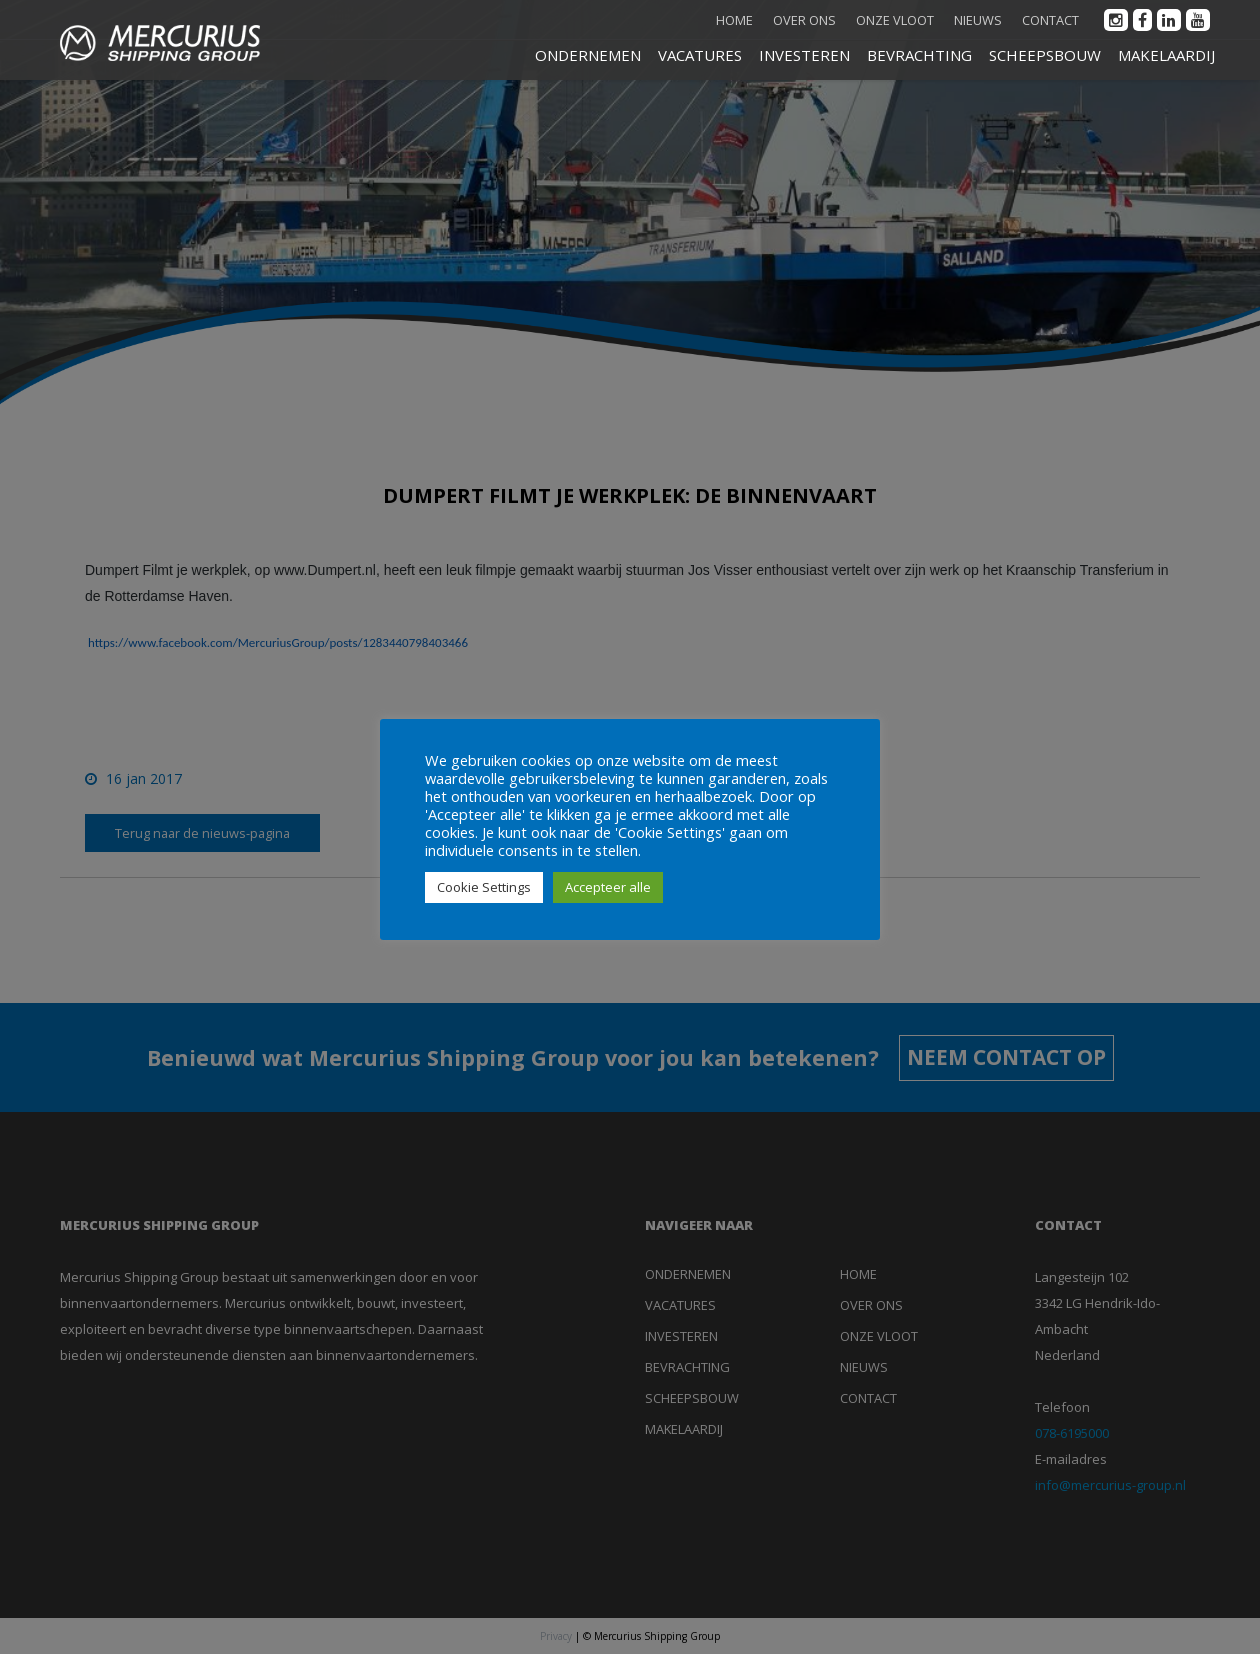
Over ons (804, 20)
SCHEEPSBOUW (1045, 55)
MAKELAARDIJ (1166, 55)
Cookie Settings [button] (484, 887)
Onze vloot (895, 20)
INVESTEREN (804, 55)
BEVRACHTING (919, 55)
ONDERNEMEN (588, 55)
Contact (1050, 20)
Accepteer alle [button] (608, 887)
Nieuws (978, 20)
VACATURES (700, 55)
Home (734, 20)
